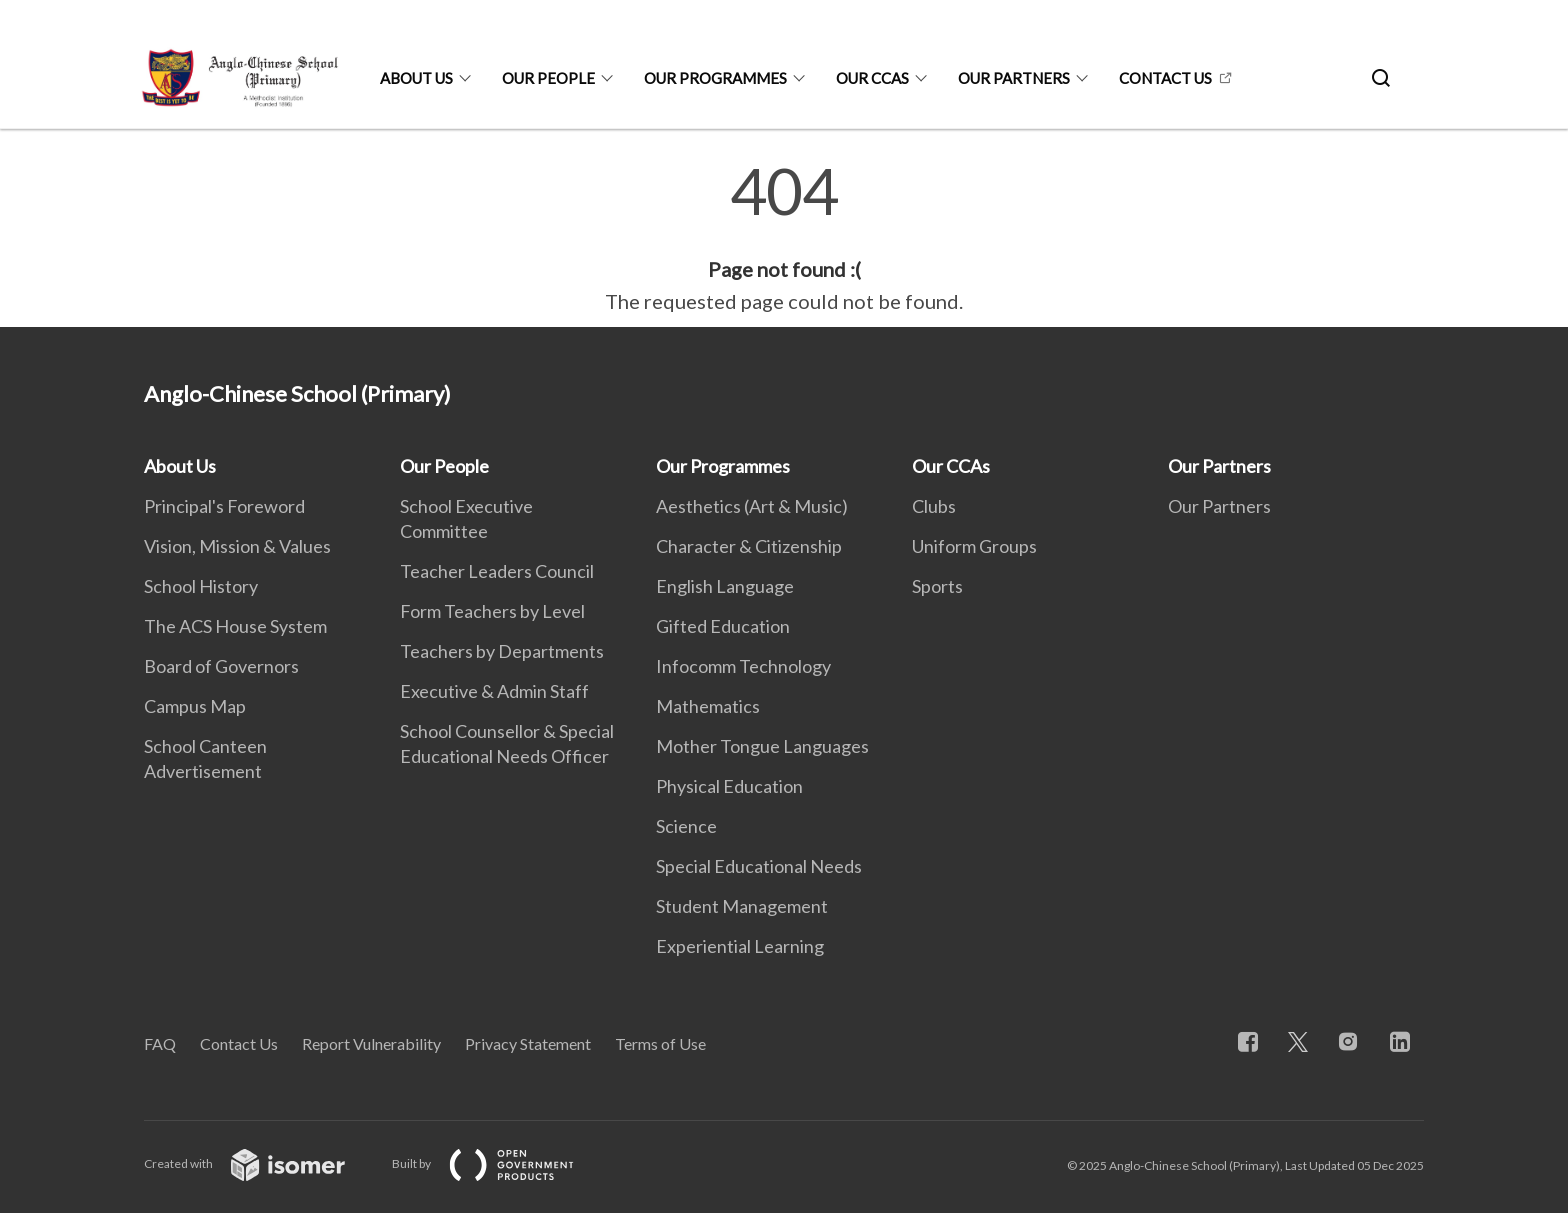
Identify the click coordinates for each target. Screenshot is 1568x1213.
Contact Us (1165, 78)
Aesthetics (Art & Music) (752, 506)
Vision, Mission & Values (237, 546)
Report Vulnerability (371, 1043)
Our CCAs (872, 78)
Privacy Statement (528, 1043)
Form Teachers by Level (492, 611)
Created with (260, 1163)
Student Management (742, 906)
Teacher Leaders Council (497, 571)
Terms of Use (660, 1043)
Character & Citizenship (749, 546)
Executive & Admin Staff (494, 691)
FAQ (160, 1043)
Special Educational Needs (759, 866)
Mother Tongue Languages (762, 746)
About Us (416, 78)
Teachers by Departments (502, 651)
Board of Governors (221, 666)
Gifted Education (723, 626)
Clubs (934, 506)
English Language (725, 586)
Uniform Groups (974, 546)
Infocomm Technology (743, 666)
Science (686, 826)
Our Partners (1014, 78)
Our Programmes (715, 78)
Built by (499, 1163)
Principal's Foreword (224, 506)
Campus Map (195, 706)
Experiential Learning (740, 946)
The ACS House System (235, 626)
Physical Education (729, 786)
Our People (548, 78)
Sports (937, 586)
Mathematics (708, 706)
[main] (784, 238)
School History (201, 586)
